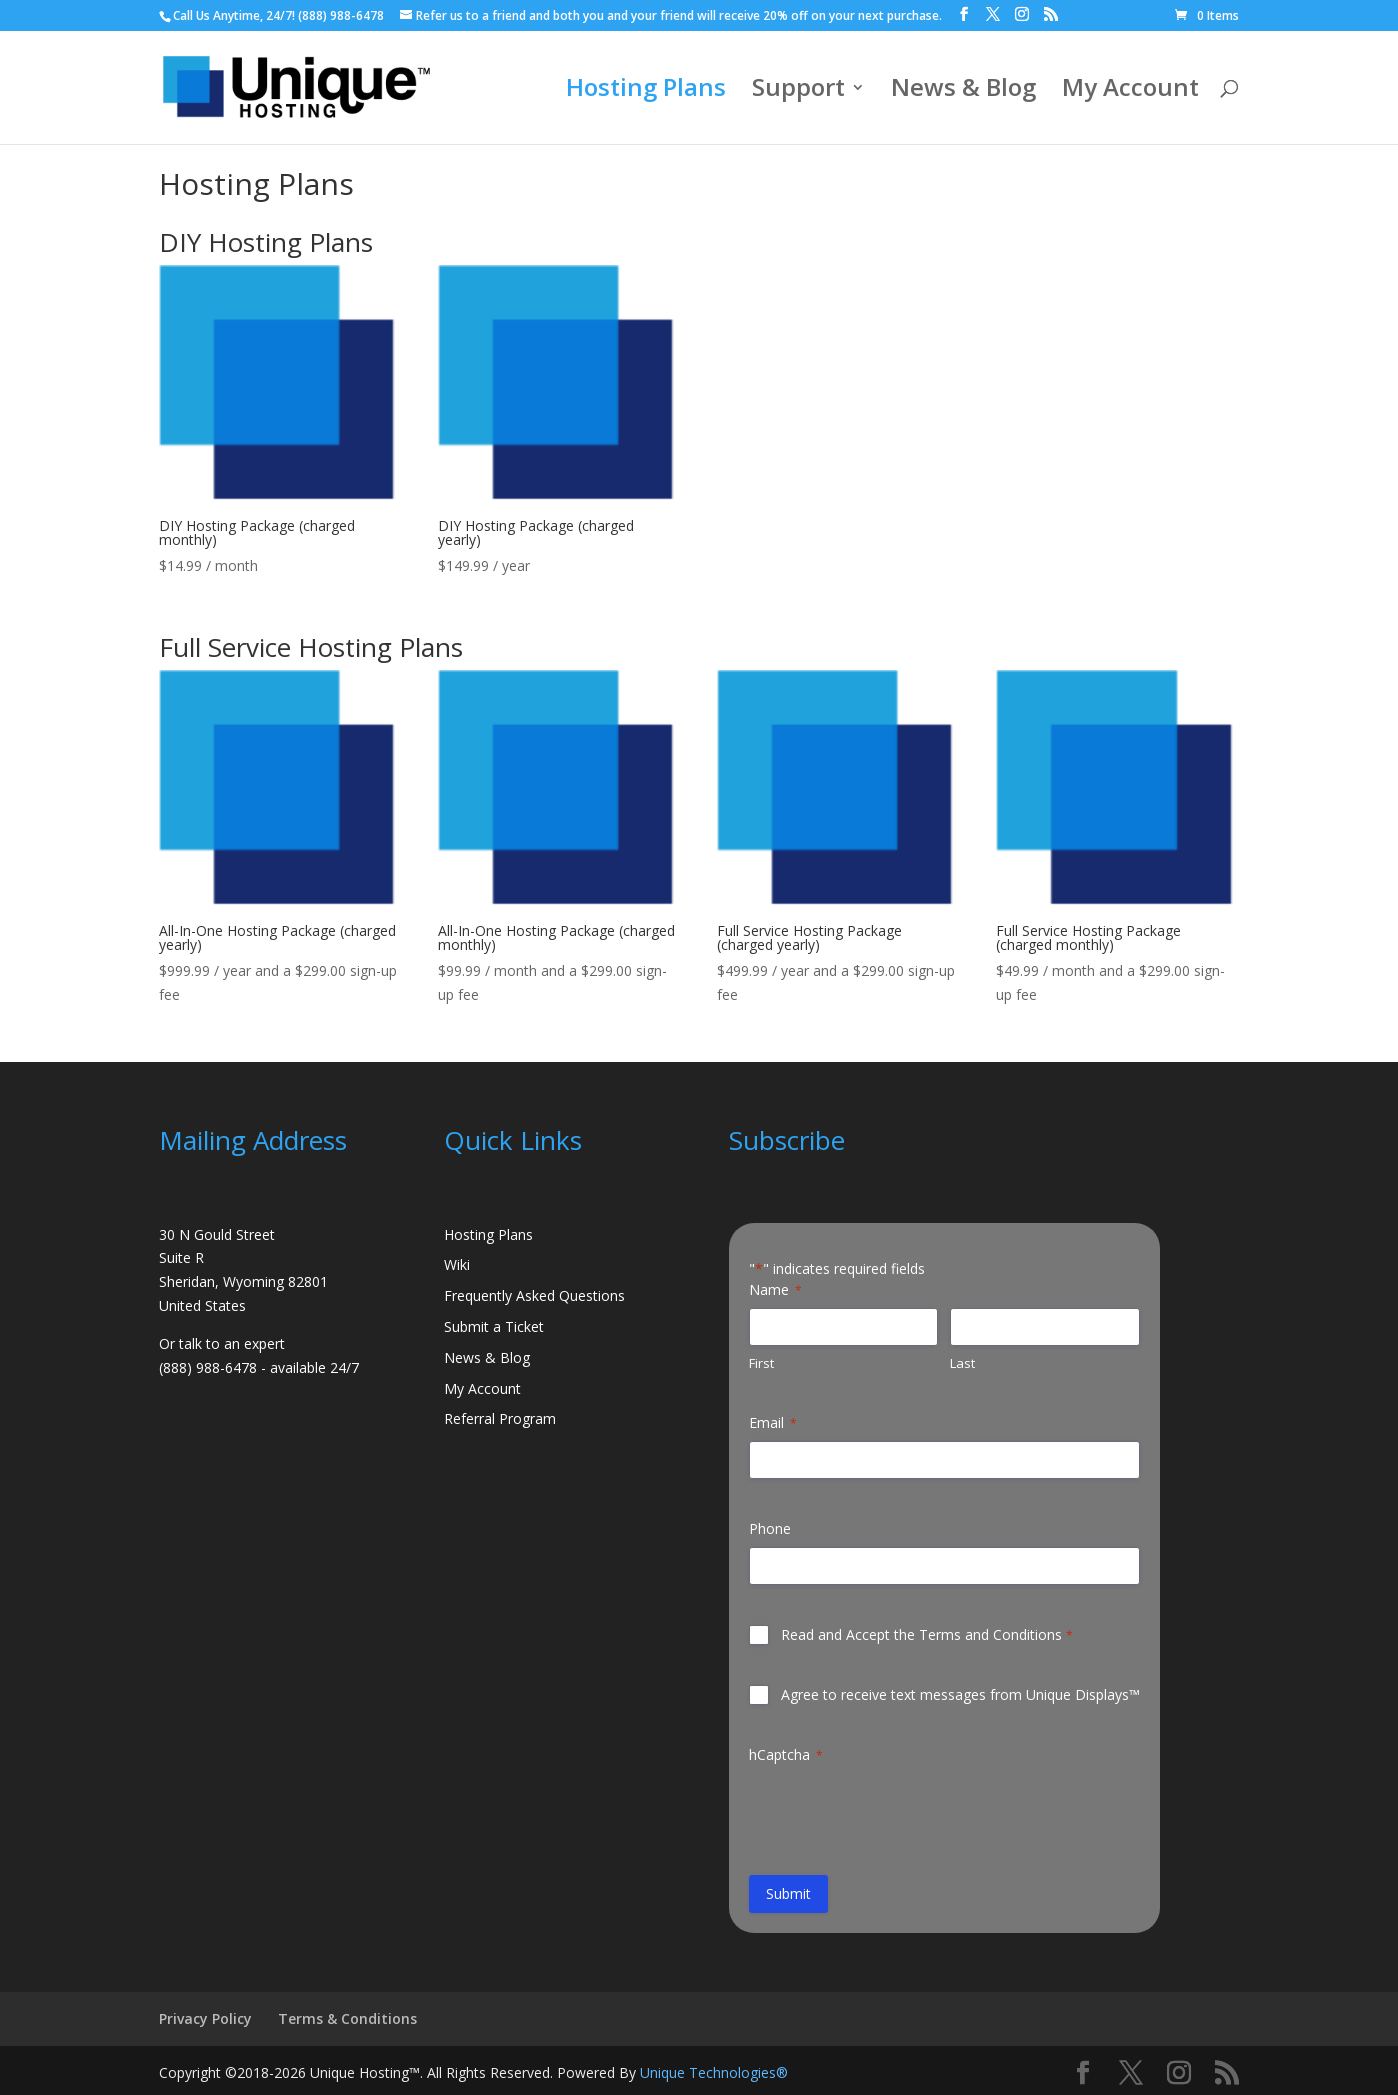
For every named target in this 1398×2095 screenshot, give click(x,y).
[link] (1207, 15)
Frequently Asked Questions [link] (534, 1295)
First (761, 1363)
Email (773, 1422)
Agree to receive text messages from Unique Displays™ (960, 1694)
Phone (770, 1528)
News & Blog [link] (963, 91)
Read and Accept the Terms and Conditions (927, 1634)
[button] (964, 14)
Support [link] (798, 91)
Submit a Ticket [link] (494, 1326)
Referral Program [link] (500, 1418)
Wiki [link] (457, 1264)
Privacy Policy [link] (205, 2018)
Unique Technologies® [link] (714, 2072)
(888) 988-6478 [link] (341, 15)
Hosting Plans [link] (646, 91)
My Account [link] (1130, 91)
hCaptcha (786, 1754)
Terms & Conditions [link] (347, 2018)
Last (962, 1363)
